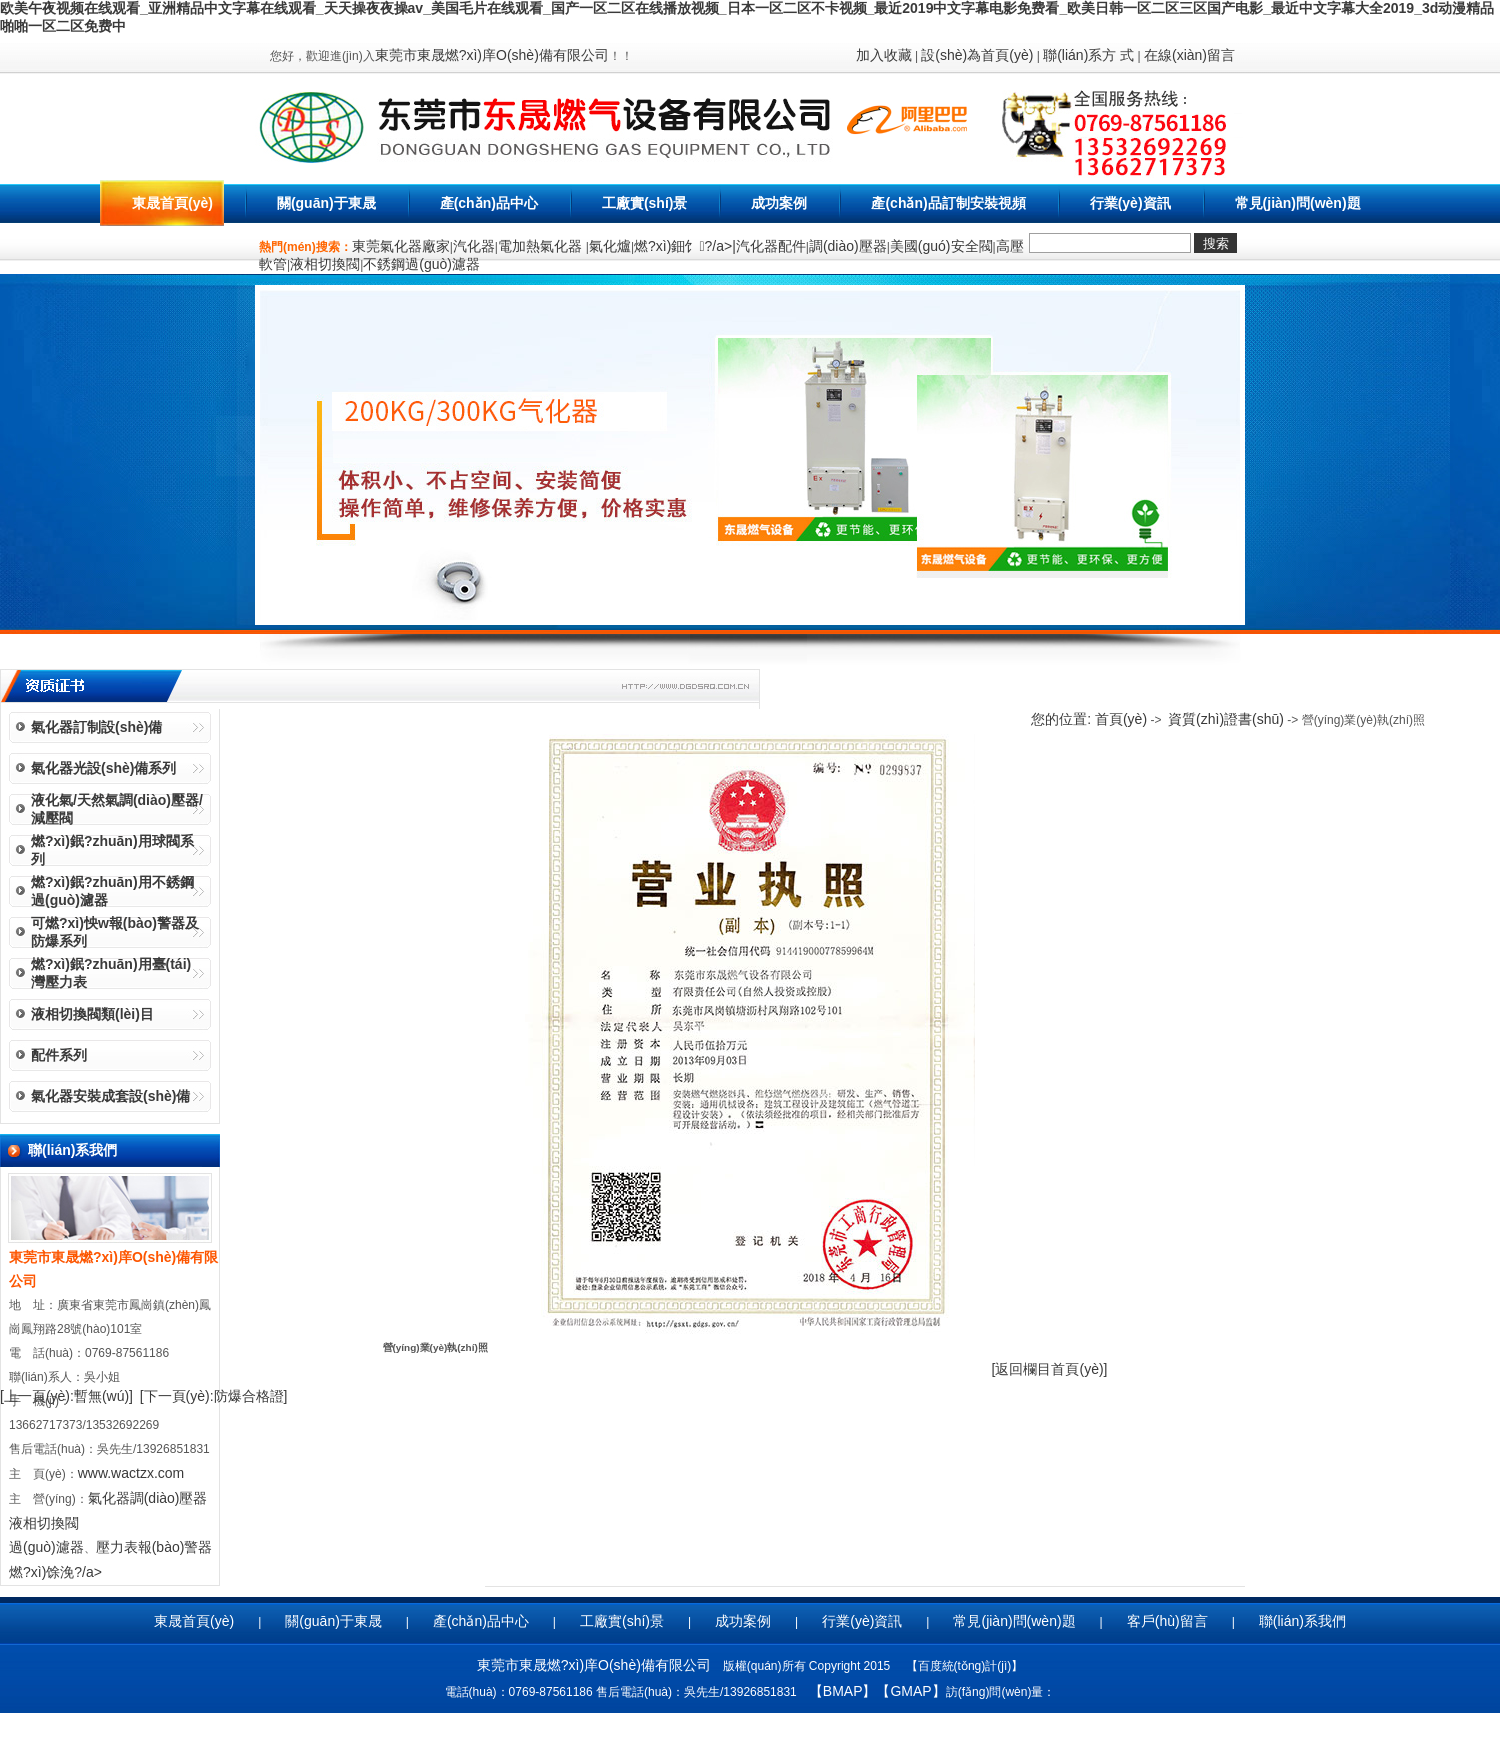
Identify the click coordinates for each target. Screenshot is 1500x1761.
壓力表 (117, 1547)
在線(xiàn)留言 (1189, 55)
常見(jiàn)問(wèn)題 (1298, 203)
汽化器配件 (771, 246)
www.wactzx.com (131, 1473)
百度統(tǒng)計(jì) (965, 1666)
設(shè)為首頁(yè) (977, 55)
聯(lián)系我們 (1302, 1621)
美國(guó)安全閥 (941, 246)
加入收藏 (884, 55)
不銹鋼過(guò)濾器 (421, 264)
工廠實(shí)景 (645, 203)
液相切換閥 (325, 264)
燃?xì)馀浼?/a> (55, 1572)
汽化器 (474, 246)
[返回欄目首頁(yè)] (1050, 1369)
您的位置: (1063, 719)
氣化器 (109, 1498)
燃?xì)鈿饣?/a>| (685, 246)
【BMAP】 (843, 1691)
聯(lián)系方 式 (1088, 55)
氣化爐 (610, 246)
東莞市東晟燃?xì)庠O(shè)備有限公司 (492, 55)
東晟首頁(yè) (172, 203)
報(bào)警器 (175, 1547)
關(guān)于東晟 (326, 203)
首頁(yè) (1121, 719)
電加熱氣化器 (542, 246)
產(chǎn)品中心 (489, 203)
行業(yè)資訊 (1130, 203)
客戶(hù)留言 (1167, 1621)
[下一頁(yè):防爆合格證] (214, 1396)
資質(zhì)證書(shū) (1226, 719)
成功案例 (779, 203)
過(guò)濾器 (46, 1547)
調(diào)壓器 (848, 246)
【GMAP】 (910, 1691)
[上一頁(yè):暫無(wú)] (66, 1396)
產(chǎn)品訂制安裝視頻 (948, 203)
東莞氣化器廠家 (401, 246)
